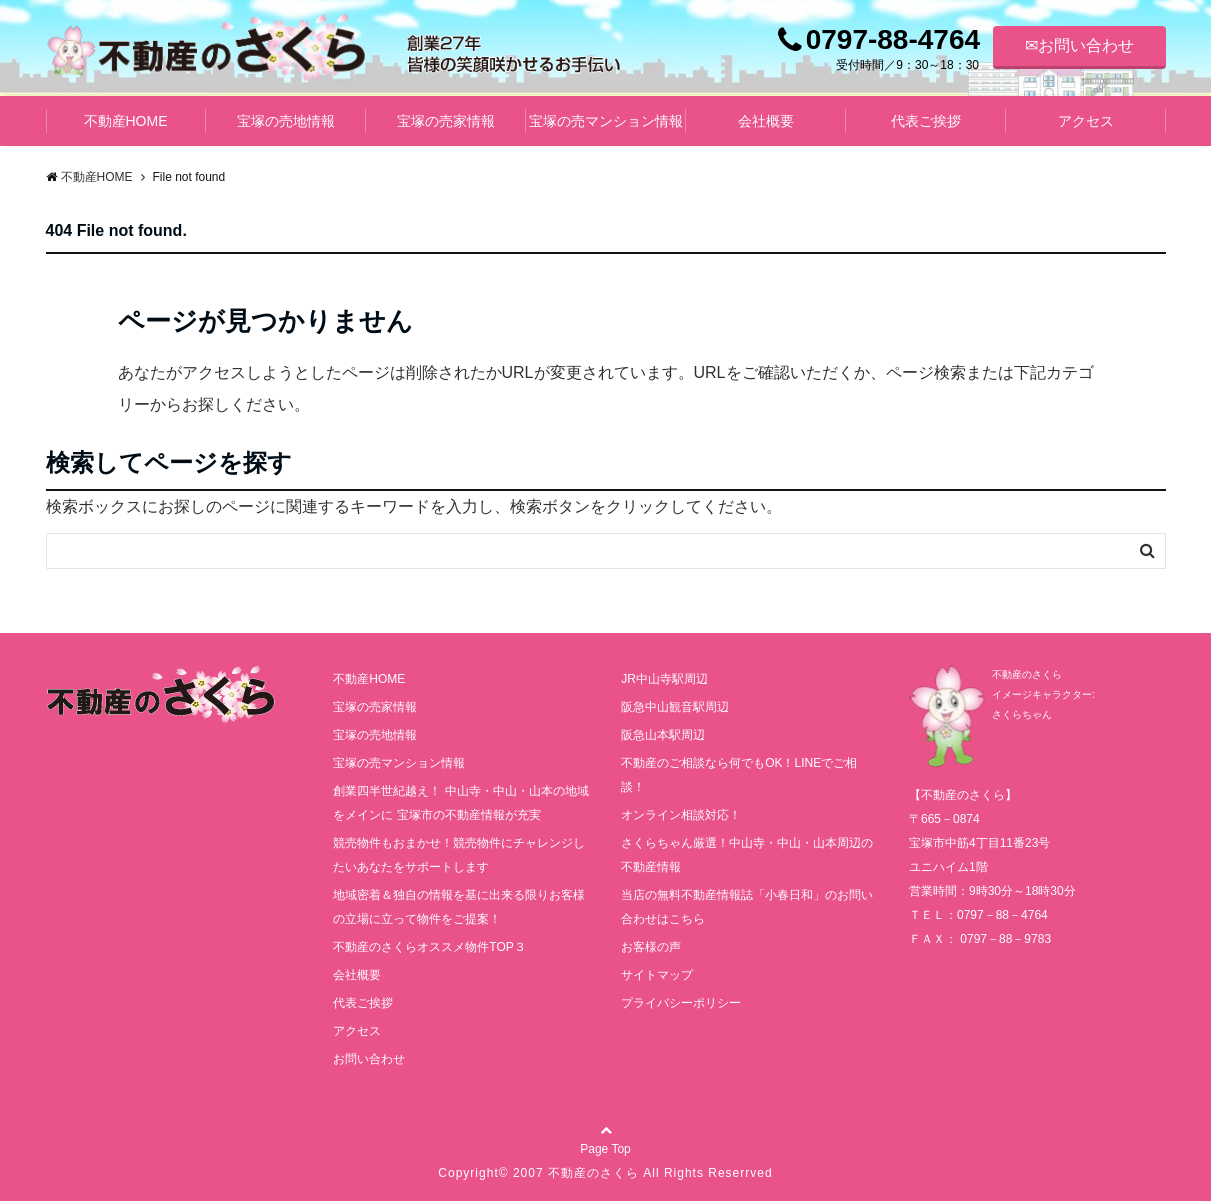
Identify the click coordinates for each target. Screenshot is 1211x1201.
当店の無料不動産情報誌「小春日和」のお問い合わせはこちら (747, 907)
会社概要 (766, 121)
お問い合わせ (369, 1059)
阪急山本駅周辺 (663, 735)
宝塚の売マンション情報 (606, 121)
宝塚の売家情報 (446, 121)
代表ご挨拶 (926, 121)
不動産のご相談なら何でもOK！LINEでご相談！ (739, 775)
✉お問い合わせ (1079, 45)
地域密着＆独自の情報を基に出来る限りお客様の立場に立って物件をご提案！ (459, 907)
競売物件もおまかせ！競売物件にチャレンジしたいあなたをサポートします (459, 855)
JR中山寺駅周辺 (664, 679)
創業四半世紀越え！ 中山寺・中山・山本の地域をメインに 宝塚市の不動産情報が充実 (460, 803)
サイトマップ (657, 975)
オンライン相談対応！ (681, 815)
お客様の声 (651, 947)
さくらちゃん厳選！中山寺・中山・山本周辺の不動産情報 (747, 855)
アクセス (1086, 121)
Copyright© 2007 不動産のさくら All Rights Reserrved (605, 1173)
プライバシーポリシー (681, 1003)
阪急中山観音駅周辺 (675, 707)
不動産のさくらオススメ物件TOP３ (429, 947)
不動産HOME (126, 121)
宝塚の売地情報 (286, 121)
